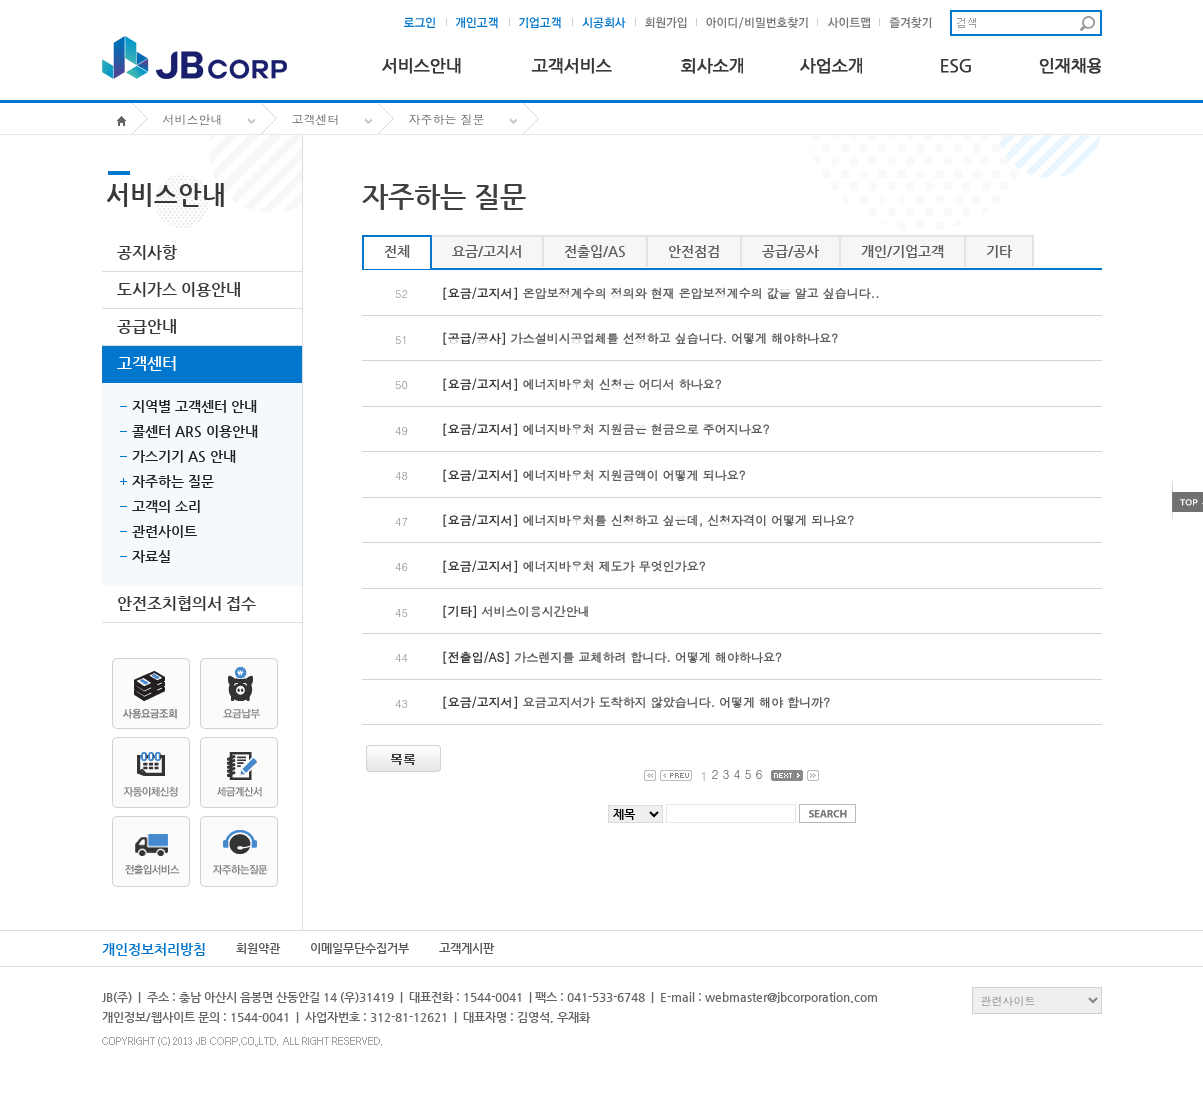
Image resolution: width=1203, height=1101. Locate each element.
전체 (397, 251)
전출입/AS (595, 251)
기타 (999, 251)
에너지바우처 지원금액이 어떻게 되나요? (634, 474)
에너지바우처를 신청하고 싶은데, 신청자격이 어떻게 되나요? (689, 519)
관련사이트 (164, 531)
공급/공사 (790, 251)
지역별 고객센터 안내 (194, 406)
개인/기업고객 (902, 251)
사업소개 (831, 61)
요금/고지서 (487, 251)
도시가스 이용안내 (179, 289)
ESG (951, 61)
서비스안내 (421, 61)
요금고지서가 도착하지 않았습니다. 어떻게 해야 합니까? (677, 701)
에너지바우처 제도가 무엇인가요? (614, 565)
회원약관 (258, 948)
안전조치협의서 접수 (186, 603)
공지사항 (147, 252)
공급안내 (147, 326)
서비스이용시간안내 (536, 610)
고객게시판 (466, 948)
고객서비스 (571, 61)
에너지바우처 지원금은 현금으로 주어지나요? (646, 428)
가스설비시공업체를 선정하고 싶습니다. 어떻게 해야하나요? (675, 337)
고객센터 (316, 118)
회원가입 (670, 23)
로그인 (426, 23)
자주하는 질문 (447, 118)
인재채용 (1070, 61)
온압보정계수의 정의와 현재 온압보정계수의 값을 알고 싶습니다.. (701, 292)
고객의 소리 (166, 506)
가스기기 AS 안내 (184, 456)
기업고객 (546, 23)
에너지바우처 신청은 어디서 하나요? (622, 383)
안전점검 (694, 251)
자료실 (151, 556)
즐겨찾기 (915, 23)
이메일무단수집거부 (359, 948)
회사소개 (712, 61)
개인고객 (483, 23)
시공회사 (609, 23)
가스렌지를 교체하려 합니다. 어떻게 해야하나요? (648, 656)
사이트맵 (853, 23)
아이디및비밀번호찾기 (758, 23)
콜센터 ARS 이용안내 (195, 431)
